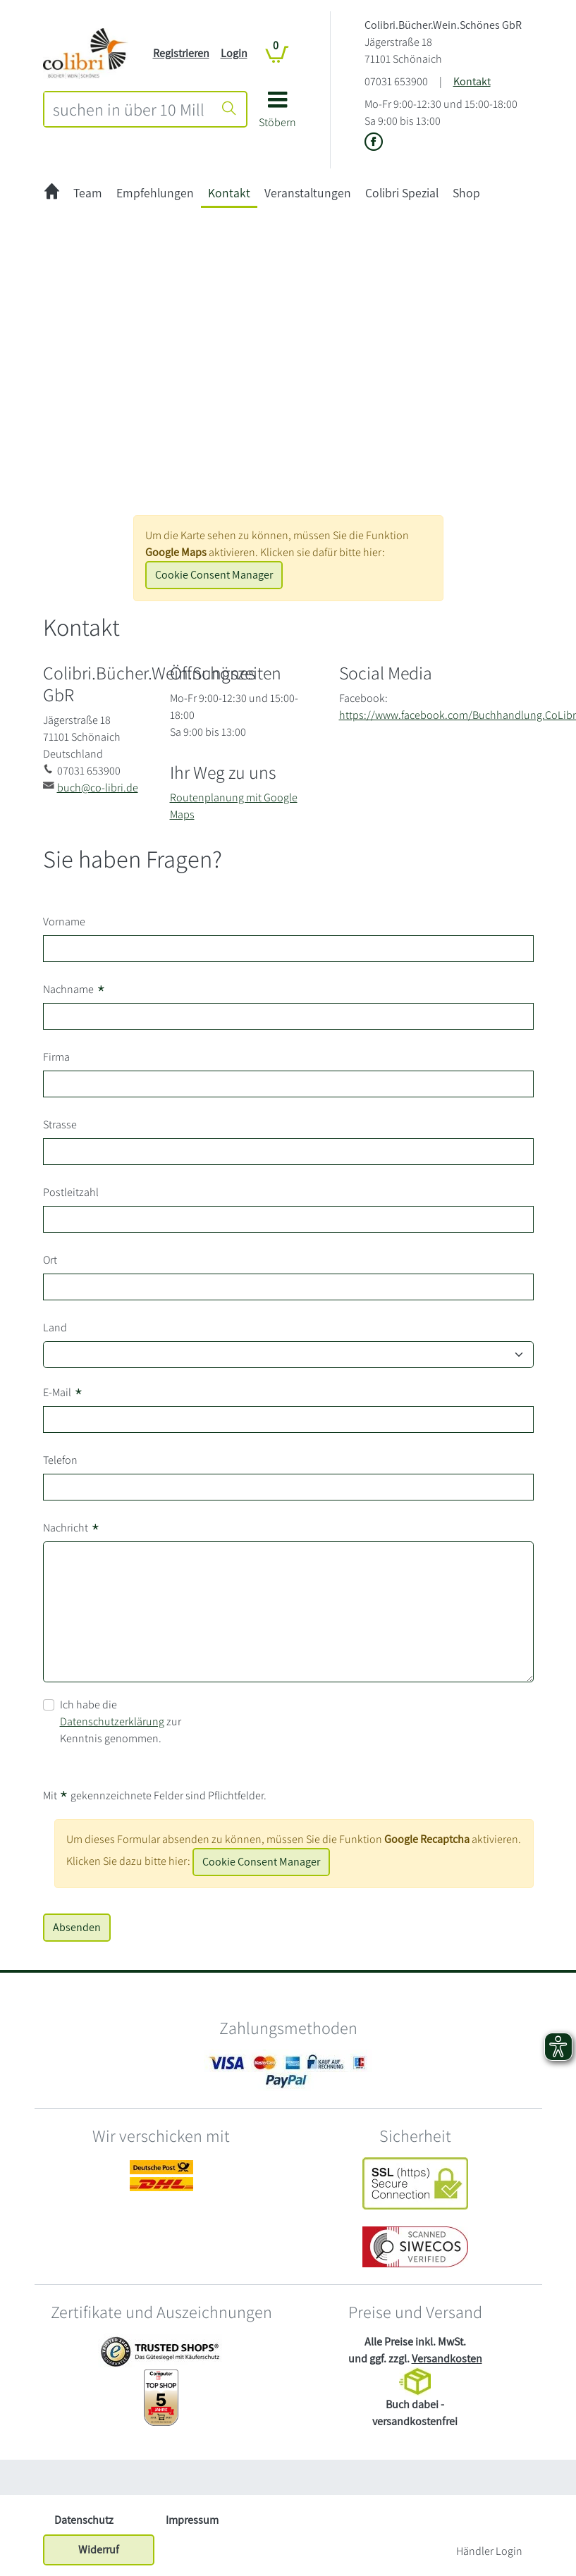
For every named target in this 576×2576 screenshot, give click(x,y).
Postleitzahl (71, 1192)
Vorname (64, 921)
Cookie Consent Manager (214, 574)
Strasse (60, 1124)
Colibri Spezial (402, 193)
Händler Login (489, 2551)
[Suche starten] (229, 109)
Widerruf (98, 2549)
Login (234, 53)
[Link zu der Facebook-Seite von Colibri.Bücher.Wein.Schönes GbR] (373, 142)
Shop (466, 193)
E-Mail (63, 1392)
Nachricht (71, 1528)
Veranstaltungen (307, 193)
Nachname (74, 989)
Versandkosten (447, 2358)
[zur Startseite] (51, 193)
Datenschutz (84, 2520)
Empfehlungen (155, 193)
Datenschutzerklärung (112, 1721)
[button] (277, 114)
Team (87, 193)
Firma (56, 1056)
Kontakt (472, 81)
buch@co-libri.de (97, 787)
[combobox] (128, 109)
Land (55, 1327)
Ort (50, 1259)
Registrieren (181, 53)
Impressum (192, 2520)
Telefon (60, 1460)
